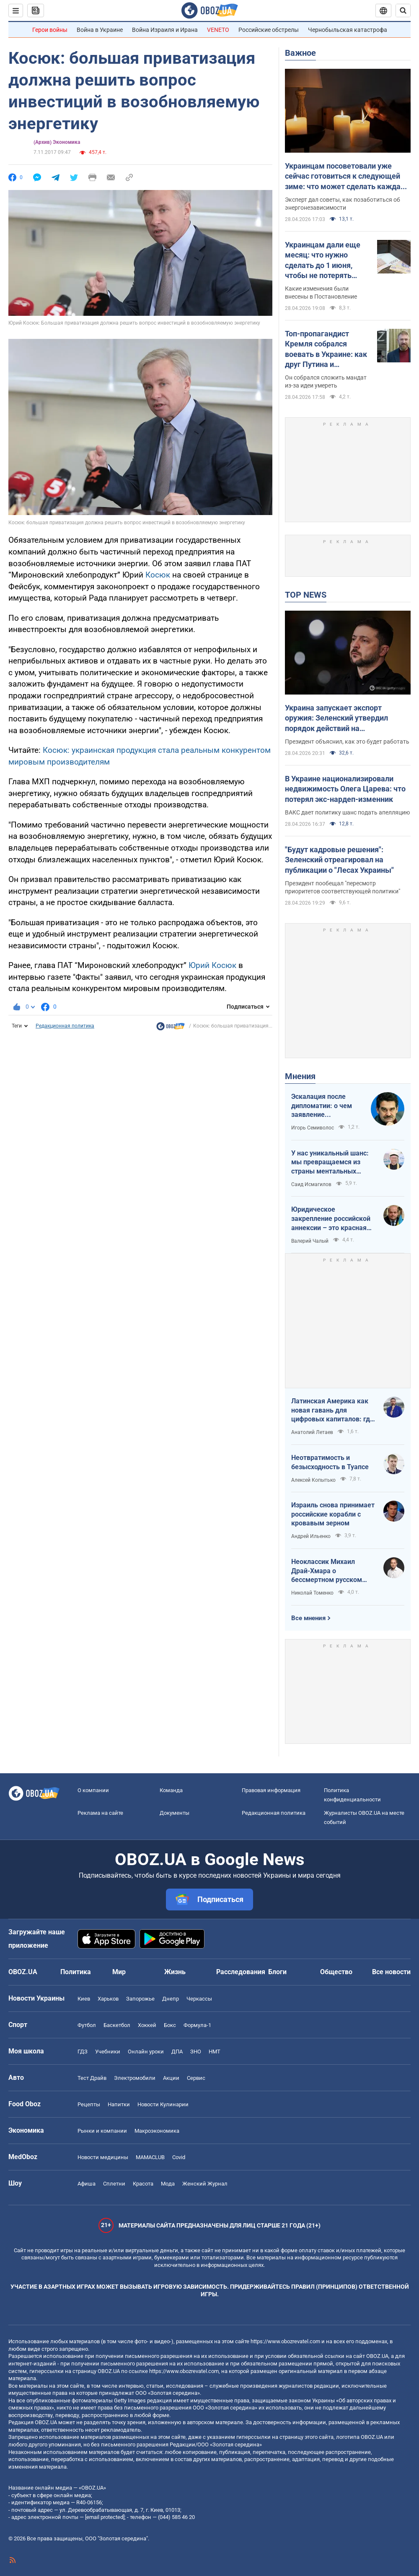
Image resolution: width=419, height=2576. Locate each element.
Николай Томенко (312, 1593)
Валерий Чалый (309, 1241)
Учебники (107, 2051)
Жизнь (175, 1972)
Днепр (170, 1999)
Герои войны (49, 29)
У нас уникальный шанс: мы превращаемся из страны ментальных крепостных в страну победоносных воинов (330, 1162)
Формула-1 (197, 2025)
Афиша (87, 2183)
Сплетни (114, 2183)
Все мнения (308, 1618)
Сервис (196, 2078)
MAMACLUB (150, 2157)
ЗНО (195, 2051)
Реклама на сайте (100, 1813)
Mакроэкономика (156, 2131)
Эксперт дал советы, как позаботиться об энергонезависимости (342, 203)
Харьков (108, 1999)
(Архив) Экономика (57, 142)
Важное (300, 53)
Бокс (170, 2025)
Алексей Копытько (313, 1480)
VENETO (218, 29)
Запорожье (140, 1999)
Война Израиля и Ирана (165, 29)
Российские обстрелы (268, 29)
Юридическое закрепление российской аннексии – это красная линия (330, 1218)
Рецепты (89, 2104)
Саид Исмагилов (311, 1184)
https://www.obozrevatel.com (285, 2341)
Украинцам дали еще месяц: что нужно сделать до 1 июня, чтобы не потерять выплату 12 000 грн (322, 260)
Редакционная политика (65, 1026)
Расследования (240, 1972)
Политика (75, 1972)
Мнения (300, 1076)
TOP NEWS (305, 595)
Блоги (277, 1972)
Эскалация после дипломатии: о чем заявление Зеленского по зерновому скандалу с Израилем (326, 1106)
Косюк (157, 575)
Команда (171, 1790)
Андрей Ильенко (311, 1536)
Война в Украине (100, 29)
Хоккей (147, 2025)
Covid (178, 2157)
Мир (119, 1972)
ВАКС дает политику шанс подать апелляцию (347, 812)
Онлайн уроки (146, 2051)
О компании (93, 1790)
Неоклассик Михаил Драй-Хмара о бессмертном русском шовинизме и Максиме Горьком (327, 1571)
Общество (336, 1972)
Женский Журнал (205, 2183)
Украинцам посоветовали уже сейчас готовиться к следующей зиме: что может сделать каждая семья (345, 176)
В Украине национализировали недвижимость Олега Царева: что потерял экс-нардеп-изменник (345, 789)
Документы (174, 1813)
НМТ (214, 2051)
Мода (168, 2183)
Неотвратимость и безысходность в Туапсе (330, 1462)
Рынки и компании (102, 2131)
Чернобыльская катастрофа (347, 29)
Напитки (119, 2104)
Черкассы (199, 1999)
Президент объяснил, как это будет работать (347, 741)
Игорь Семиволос (312, 1128)
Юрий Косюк (212, 965)
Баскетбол (116, 2025)
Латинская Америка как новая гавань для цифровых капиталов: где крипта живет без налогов (332, 1410)
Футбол (87, 2025)
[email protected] (104, 2517)
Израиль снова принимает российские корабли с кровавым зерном (333, 1514)
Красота (143, 2183)
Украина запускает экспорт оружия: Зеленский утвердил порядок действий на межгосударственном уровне (337, 718)
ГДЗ (83, 2051)
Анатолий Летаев (312, 1432)
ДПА (177, 2051)
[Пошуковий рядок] (403, 10)
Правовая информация (271, 1790)
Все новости (391, 1972)
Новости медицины (103, 2157)
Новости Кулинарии (163, 2104)
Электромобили (134, 2078)
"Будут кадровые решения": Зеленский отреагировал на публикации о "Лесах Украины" (339, 859)
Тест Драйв (92, 2078)
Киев (84, 1999)
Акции (171, 2078)
